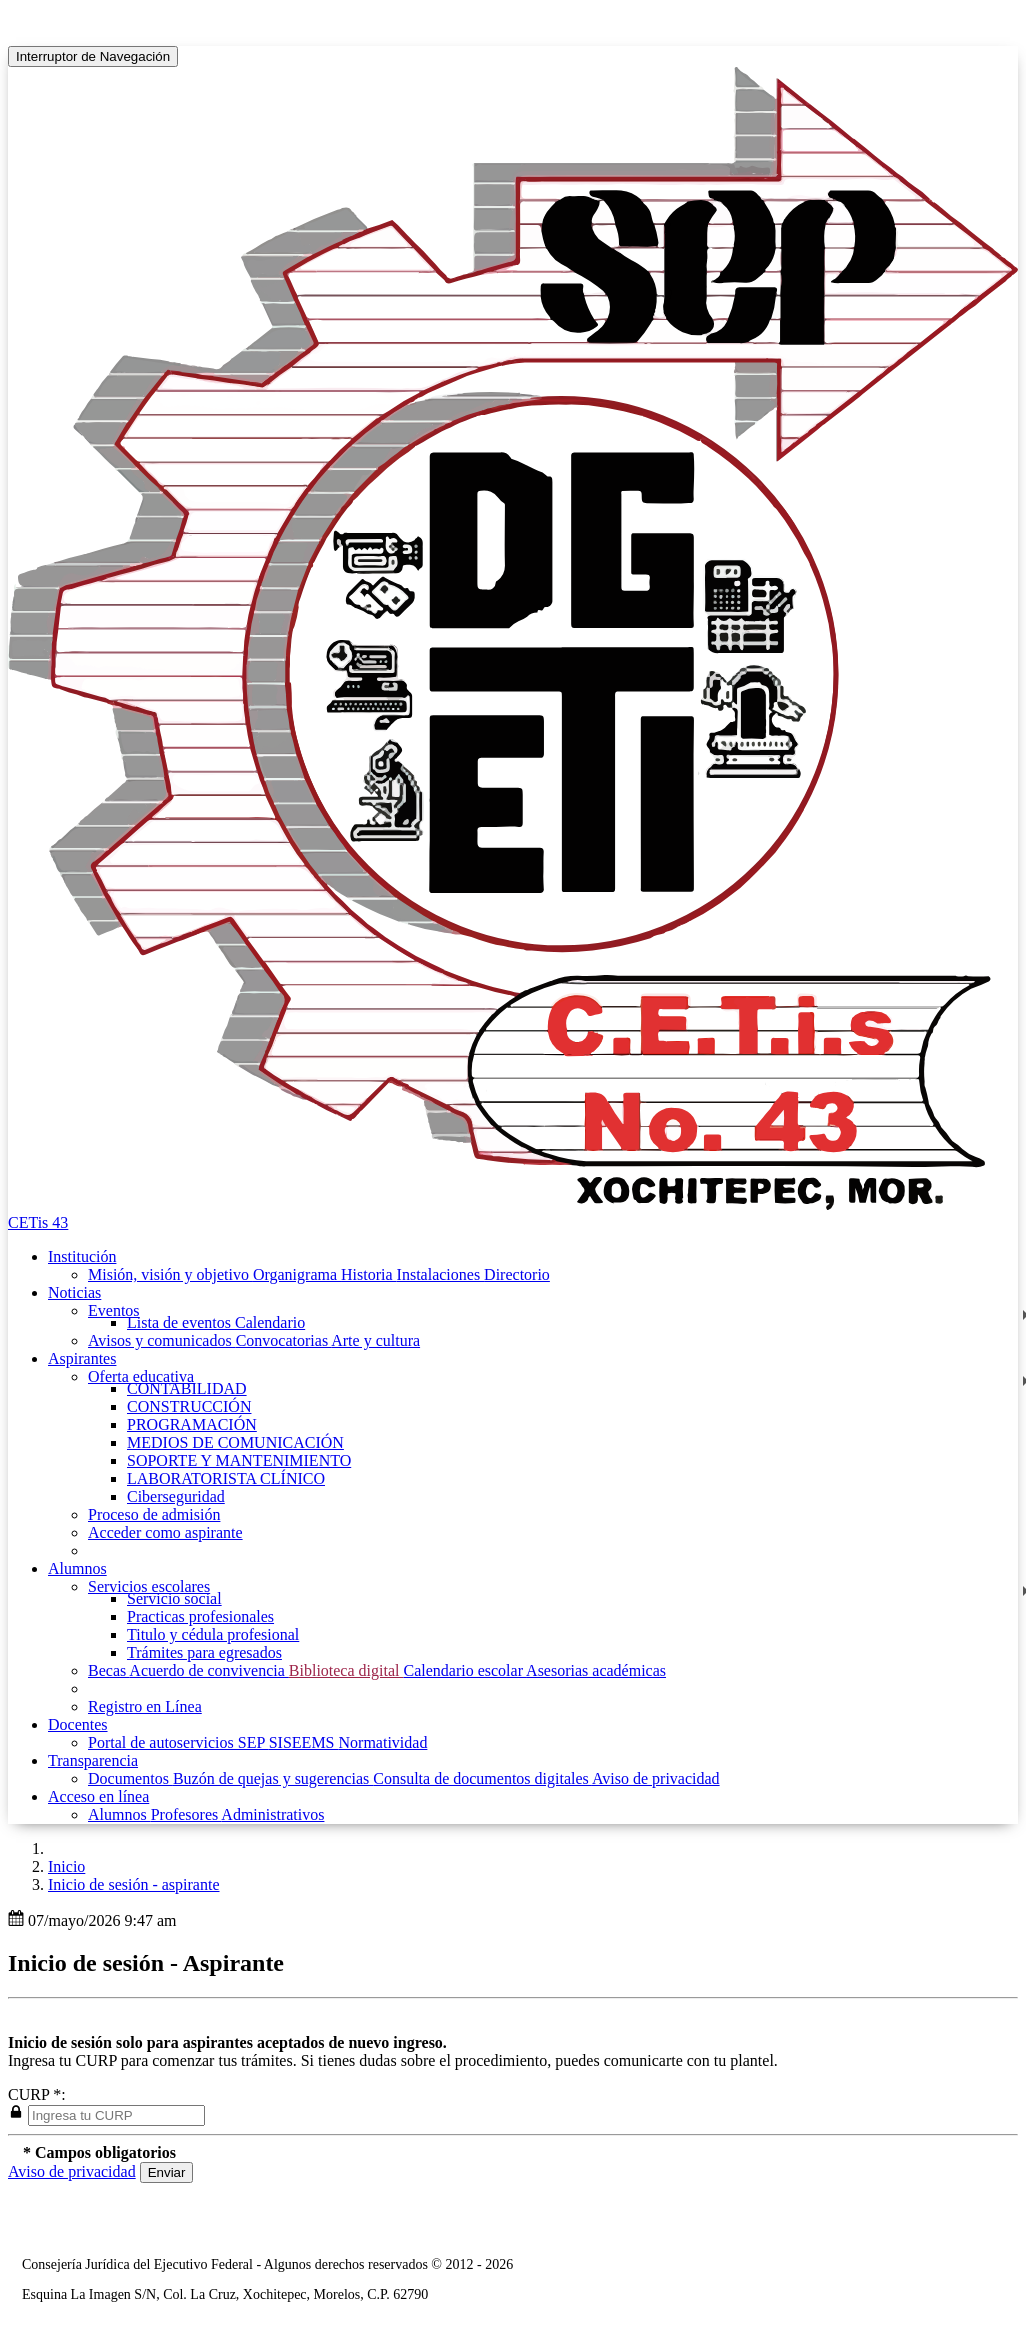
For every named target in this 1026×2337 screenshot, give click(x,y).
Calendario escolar (464, 1670)
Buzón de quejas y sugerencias (273, 1778)
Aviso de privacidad (656, 1778)
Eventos (114, 1310)
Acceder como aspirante (165, 1532)
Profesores (186, 1814)
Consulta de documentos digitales (482, 1778)
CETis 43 (38, 1222)
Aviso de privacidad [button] (72, 2171)
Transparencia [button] (93, 1760)
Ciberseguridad (176, 1496)
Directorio (517, 1274)
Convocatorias (284, 1340)
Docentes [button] (78, 1724)
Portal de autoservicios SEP (178, 1742)
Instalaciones (441, 1274)
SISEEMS (304, 1742)
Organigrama (297, 1274)
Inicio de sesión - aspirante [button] (134, 1884)
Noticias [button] (74, 1292)
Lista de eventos (181, 1322)
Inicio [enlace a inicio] (66, 1866)
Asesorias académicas (596, 1670)
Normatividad (383, 1742)
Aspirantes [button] (82, 1358)
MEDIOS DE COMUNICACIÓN (235, 1442)
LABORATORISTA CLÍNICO (226, 1478)
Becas (108, 1670)
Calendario (270, 1322)
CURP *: (37, 2094)
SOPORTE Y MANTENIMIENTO (239, 1460)
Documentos (130, 1778)
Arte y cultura (375, 1340)
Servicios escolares (149, 1586)
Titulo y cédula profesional (213, 1634)
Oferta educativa (141, 1376)
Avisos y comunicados (162, 1340)
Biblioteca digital (346, 1670)
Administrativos (272, 1814)
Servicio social (174, 1598)
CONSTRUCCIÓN (189, 1406)
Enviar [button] (167, 2172)
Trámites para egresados (204, 1652)
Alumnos (119, 1814)
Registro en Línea (145, 1706)
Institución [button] (82, 1256)
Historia (369, 1274)
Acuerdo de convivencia (208, 1670)
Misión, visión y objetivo (170, 1274)
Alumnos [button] (77, 1568)
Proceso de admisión (154, 1514)
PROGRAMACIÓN (192, 1424)
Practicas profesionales (200, 1616)
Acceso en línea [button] (98, 1796)
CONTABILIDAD (187, 1388)
